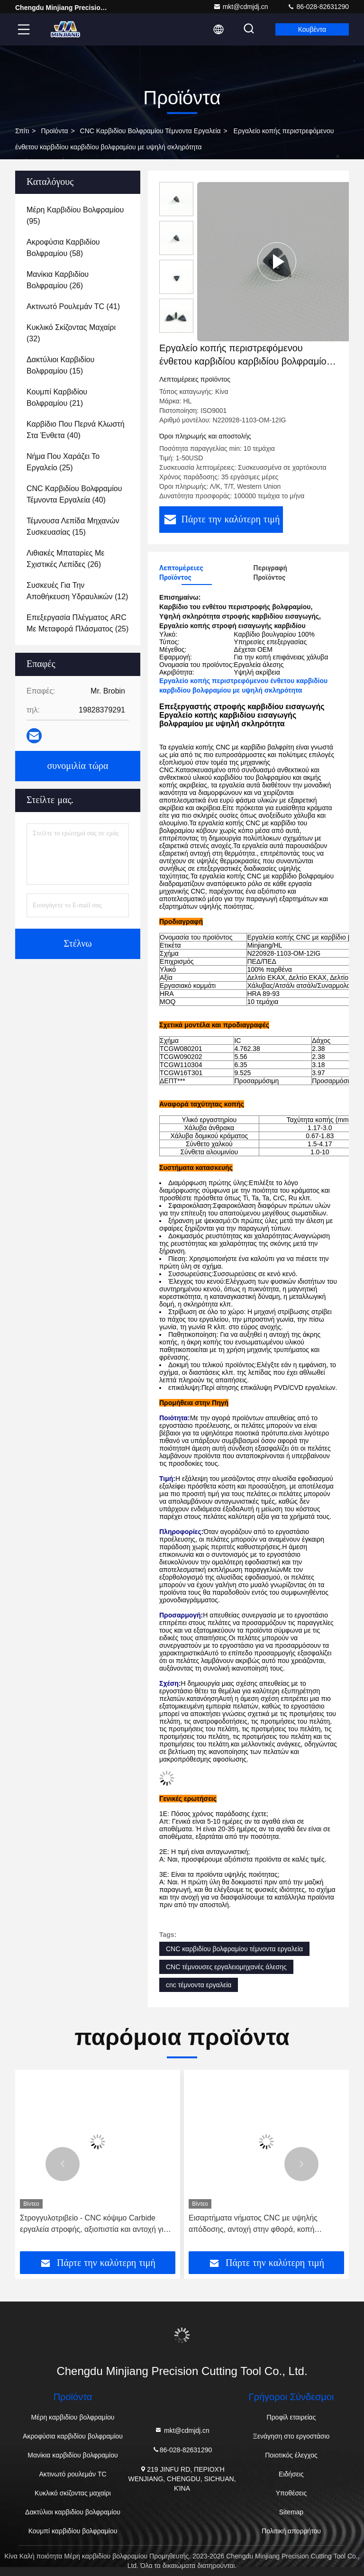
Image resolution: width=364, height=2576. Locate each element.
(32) (71, 333)
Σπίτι (22, 131)
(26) (58, 280)
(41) (73, 306)
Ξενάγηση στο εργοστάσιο (291, 2436)
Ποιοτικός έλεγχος (291, 2455)
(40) (76, 429)
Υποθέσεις (291, 2493)
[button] (63, 2164)
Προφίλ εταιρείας (291, 2417)
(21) (57, 397)
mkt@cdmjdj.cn (240, 6)
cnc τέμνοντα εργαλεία (198, 1985)
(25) (63, 462)
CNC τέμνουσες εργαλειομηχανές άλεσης (226, 1967)
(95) (75, 215)
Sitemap (291, 2512)
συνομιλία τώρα (77, 766)
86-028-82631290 (318, 6)
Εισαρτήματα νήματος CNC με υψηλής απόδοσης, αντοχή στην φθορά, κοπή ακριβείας (253, 2224)
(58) (63, 247)
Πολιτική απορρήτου (291, 2531)
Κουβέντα (312, 29)
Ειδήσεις (291, 2474)
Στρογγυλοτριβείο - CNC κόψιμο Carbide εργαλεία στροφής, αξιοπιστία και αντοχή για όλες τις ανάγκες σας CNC (94, 2224)
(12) (77, 591)
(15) (60, 365)
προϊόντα (54, 131)
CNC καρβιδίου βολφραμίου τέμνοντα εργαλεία (150, 131)
